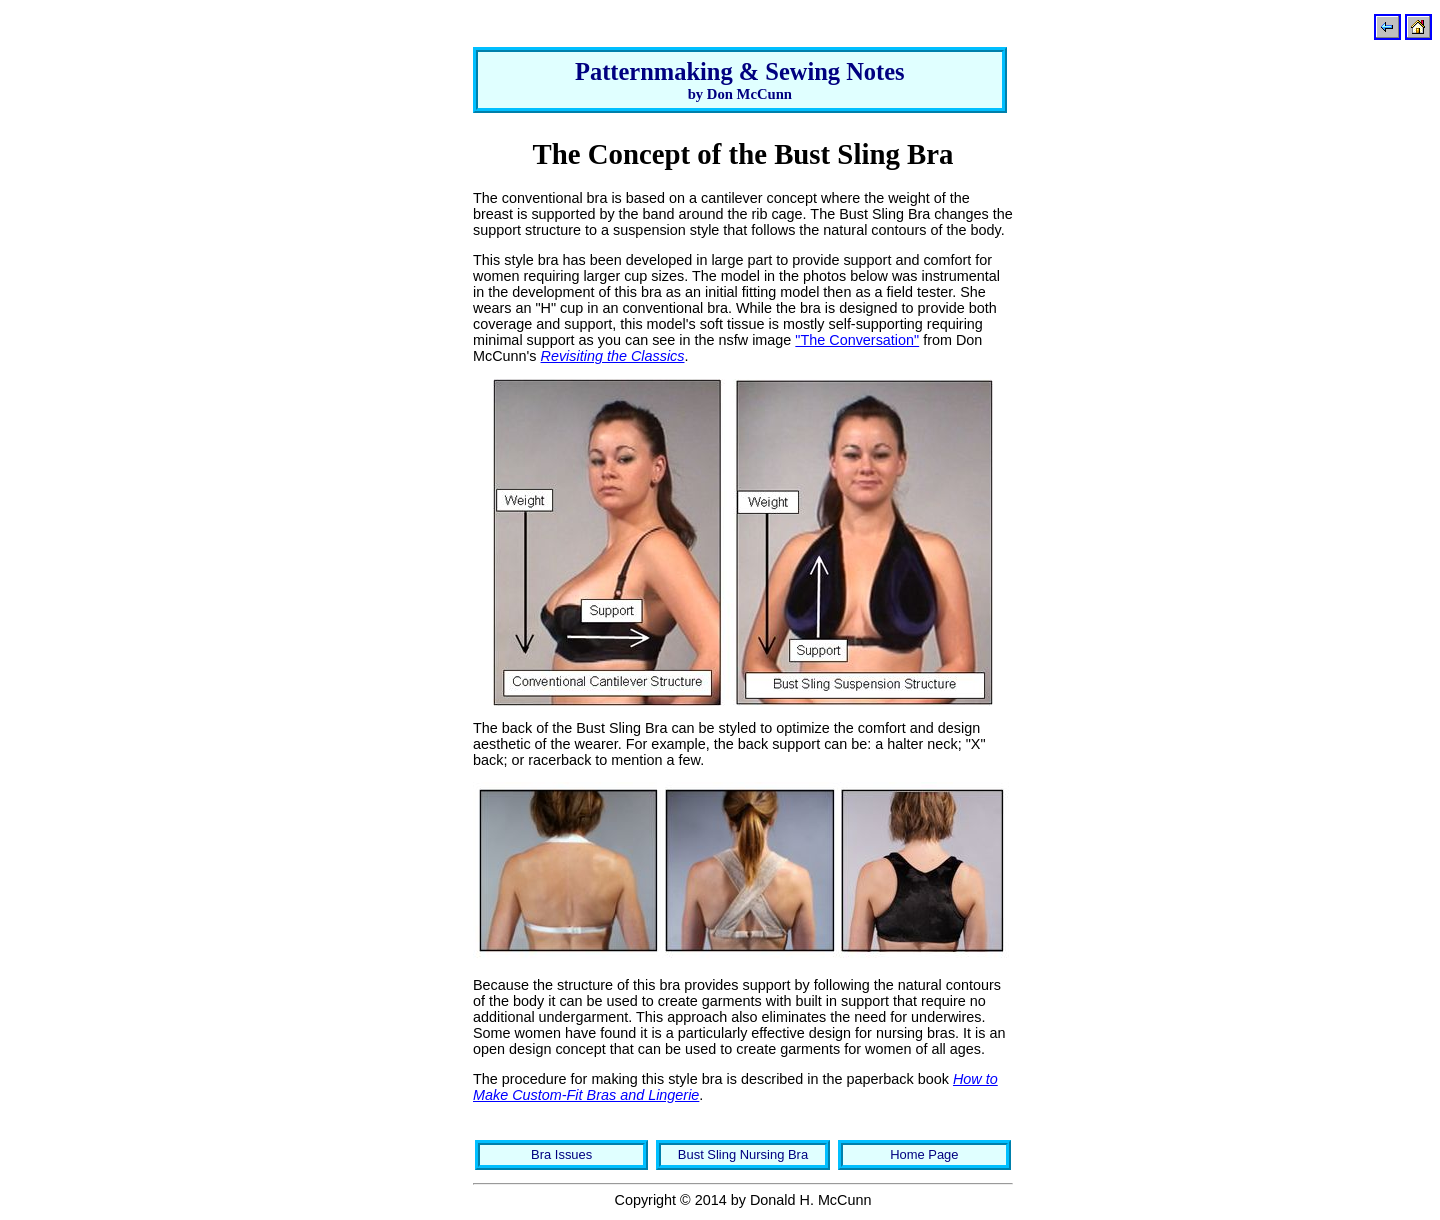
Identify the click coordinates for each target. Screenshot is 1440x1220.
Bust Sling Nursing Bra (743, 1154)
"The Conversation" (857, 340)
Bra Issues (561, 1154)
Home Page (924, 1154)
